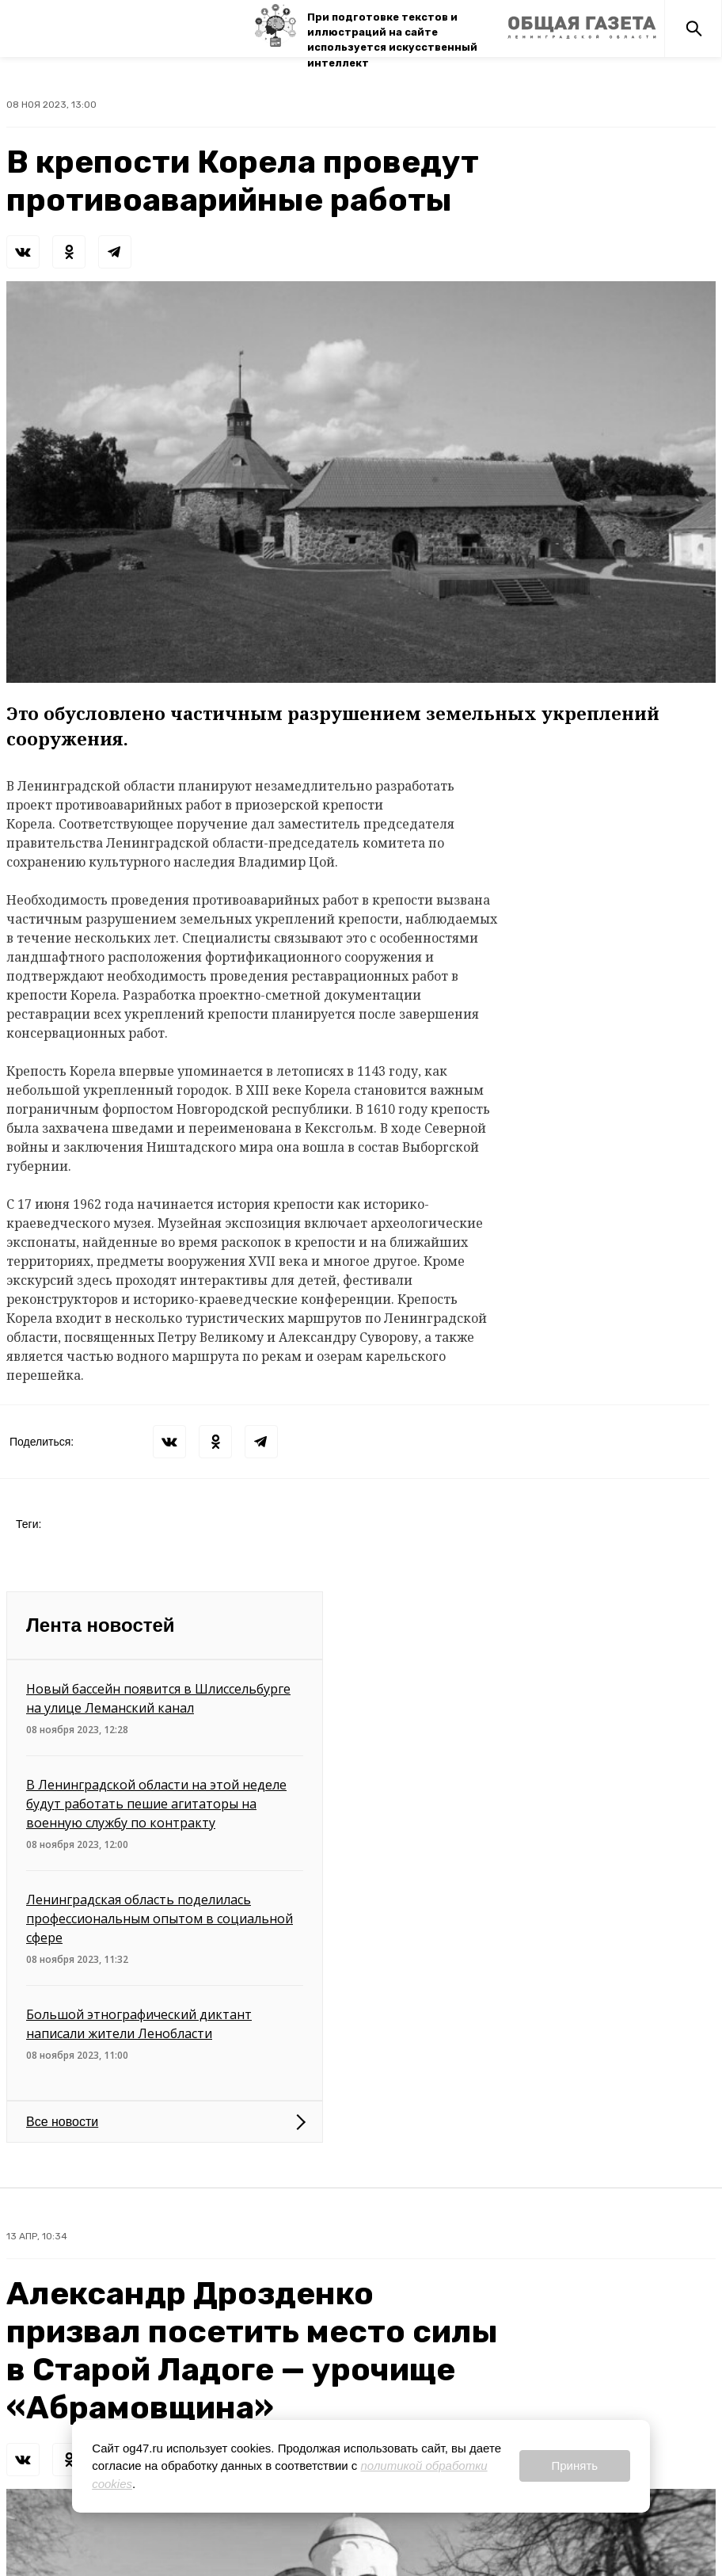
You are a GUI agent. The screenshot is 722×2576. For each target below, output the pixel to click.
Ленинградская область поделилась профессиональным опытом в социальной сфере (159, 1918)
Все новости (62, 2121)
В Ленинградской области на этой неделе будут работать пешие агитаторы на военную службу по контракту (156, 1803)
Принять (574, 2465)
